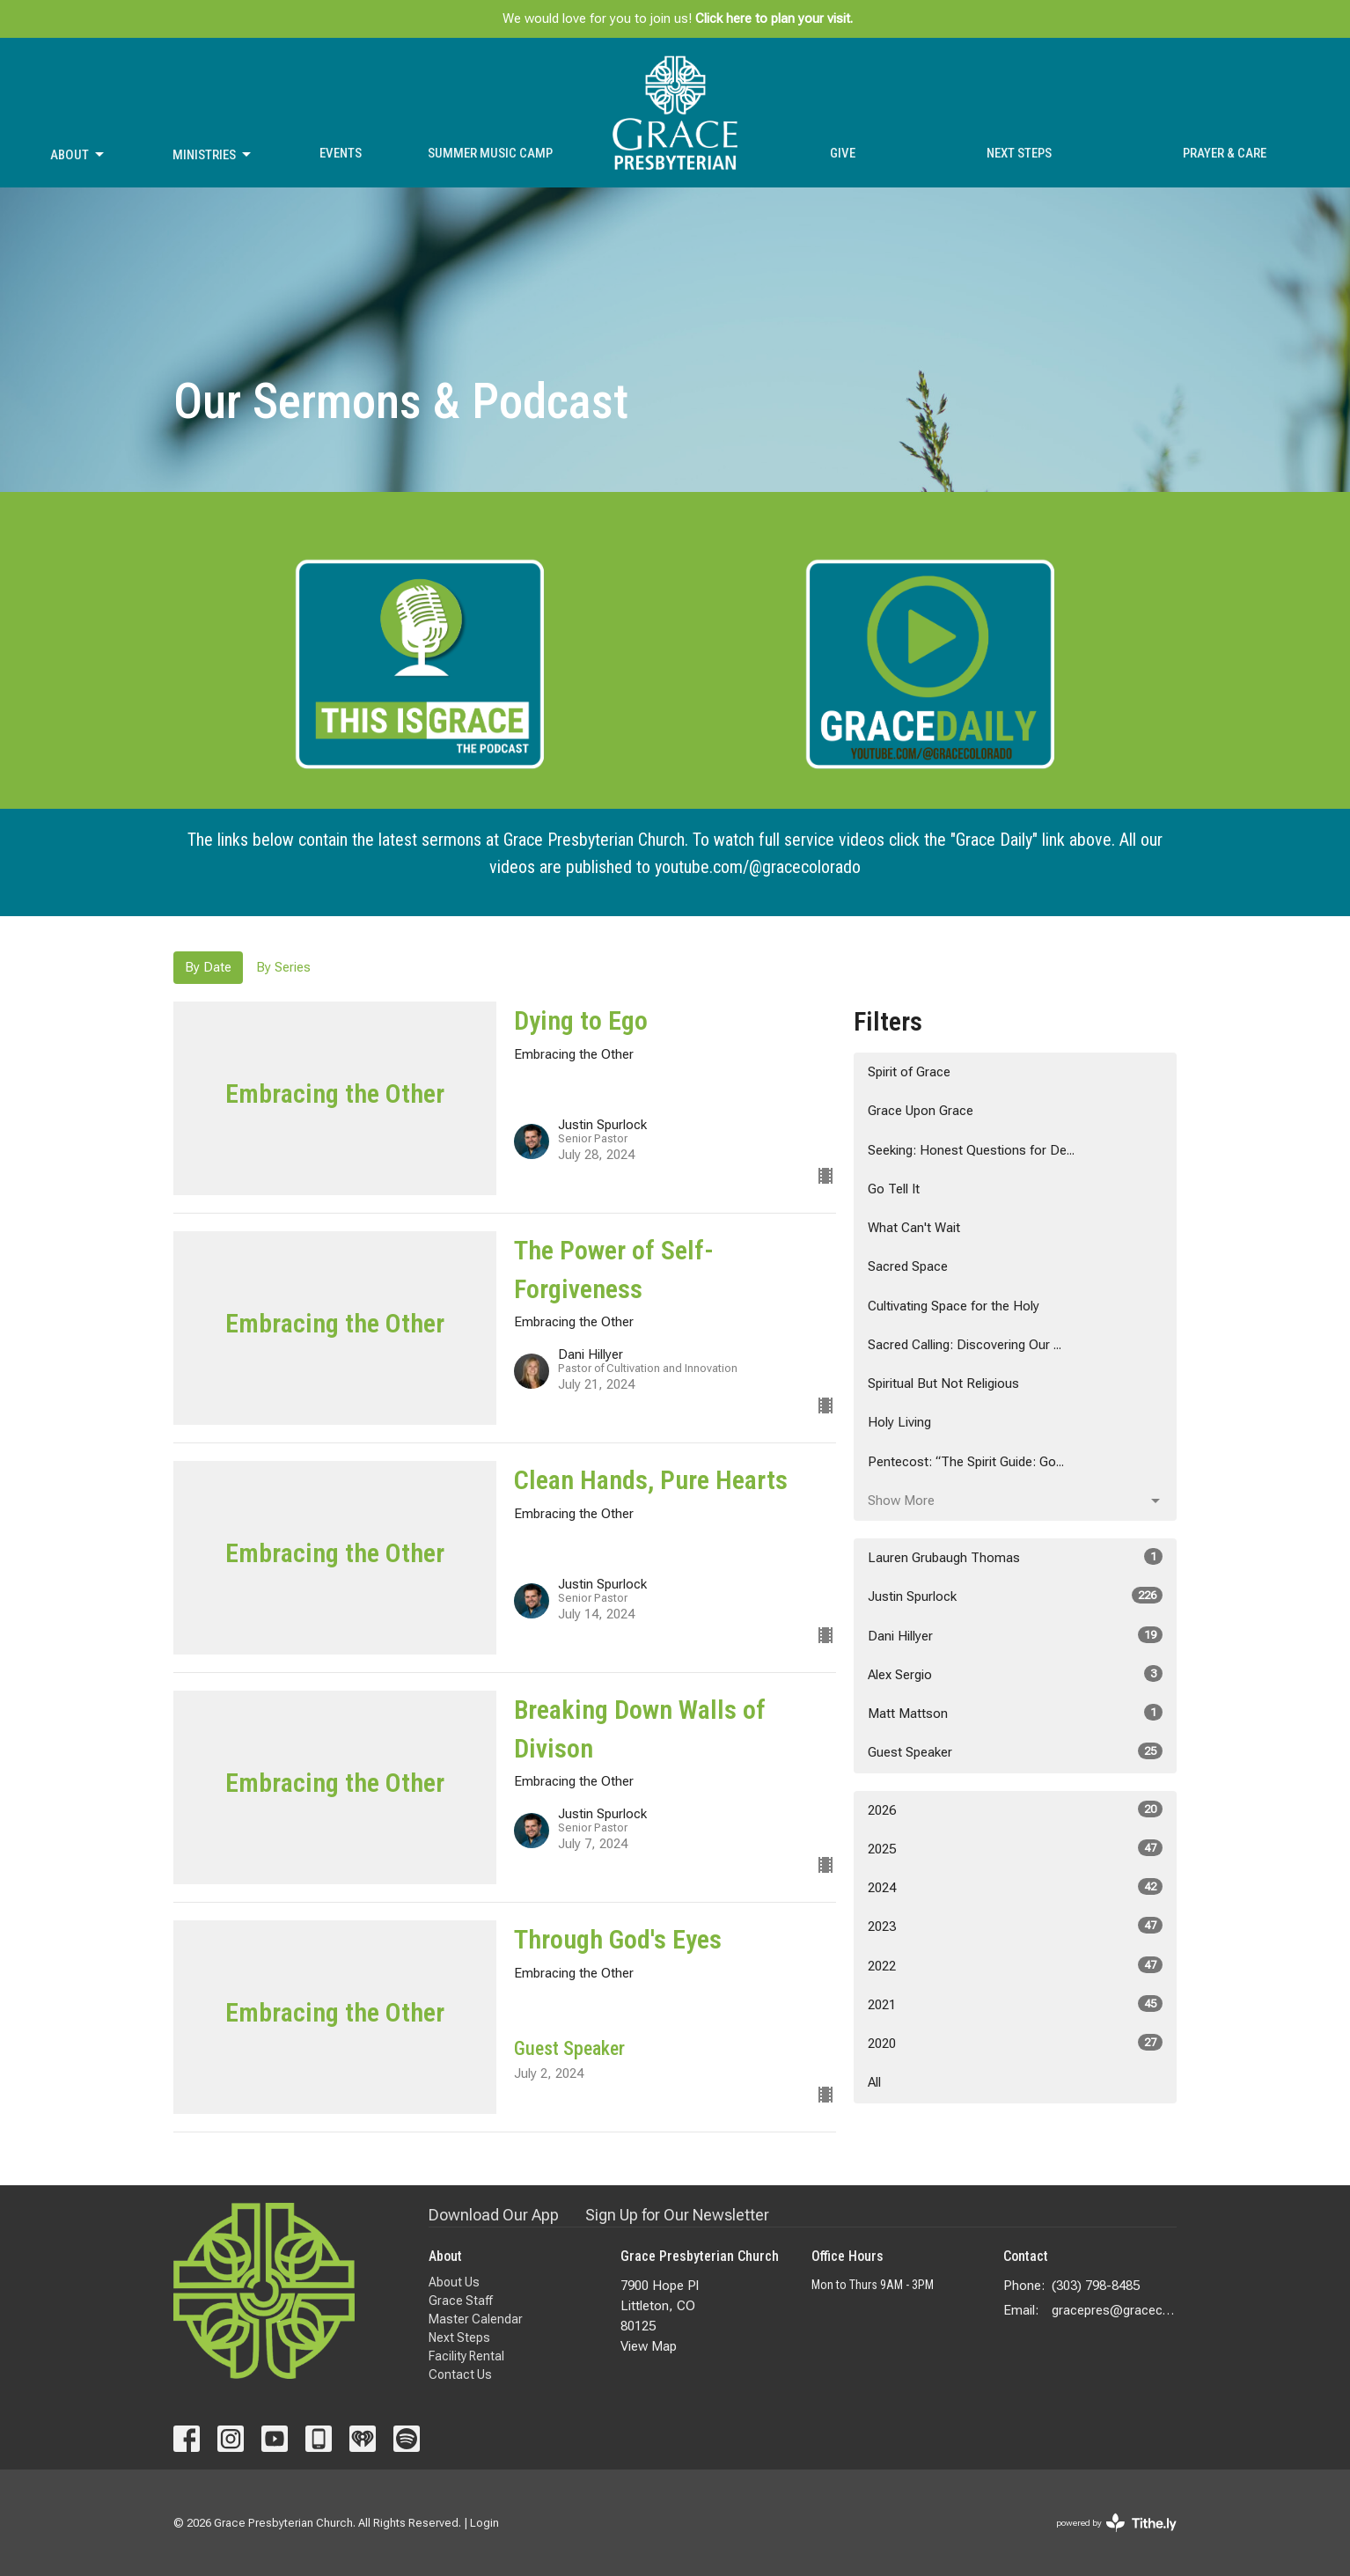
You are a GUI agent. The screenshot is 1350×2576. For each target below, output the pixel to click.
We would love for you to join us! (678, 18)
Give (842, 153)
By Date (208, 967)
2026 (1015, 1809)
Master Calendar (476, 2319)
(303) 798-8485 (1096, 2285)
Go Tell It (894, 1189)
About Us (454, 2282)
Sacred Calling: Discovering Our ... (964, 1345)
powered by (1116, 2522)
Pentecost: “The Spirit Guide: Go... (966, 1462)
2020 (1015, 2042)
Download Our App (494, 2214)
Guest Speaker (1015, 1751)
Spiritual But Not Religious (943, 1383)
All (874, 2082)
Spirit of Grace (909, 1072)
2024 (1015, 1887)
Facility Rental (466, 2356)
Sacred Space (908, 1266)
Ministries (212, 155)
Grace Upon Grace (920, 1111)
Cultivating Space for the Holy (953, 1306)
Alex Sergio (1015, 1674)
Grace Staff (461, 2300)
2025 (1015, 1848)
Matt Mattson (1015, 1712)
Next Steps (1019, 153)
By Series (283, 967)
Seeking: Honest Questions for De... (971, 1150)
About (78, 155)
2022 (1015, 1965)
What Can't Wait (914, 1228)
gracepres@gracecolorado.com (1115, 2310)
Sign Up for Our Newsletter (677, 2214)
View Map (648, 2346)
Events (340, 153)
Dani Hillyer (1015, 1635)
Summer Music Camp (490, 153)
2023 (1015, 1925)
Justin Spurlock (1015, 1595)
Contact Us (460, 2374)
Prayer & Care (1224, 153)
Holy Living (899, 1422)
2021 (1015, 2004)
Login (484, 2522)
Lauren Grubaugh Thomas (1015, 1557)
